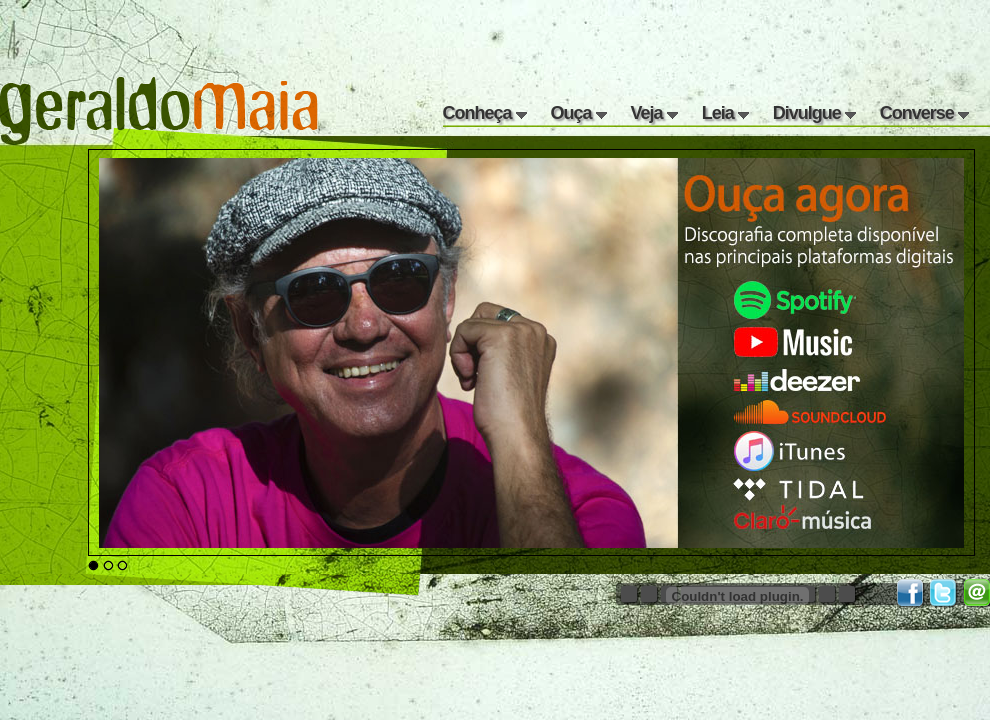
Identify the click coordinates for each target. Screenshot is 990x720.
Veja (654, 113)
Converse (924, 113)
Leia (725, 113)
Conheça (485, 113)
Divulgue (814, 113)
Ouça (579, 113)
